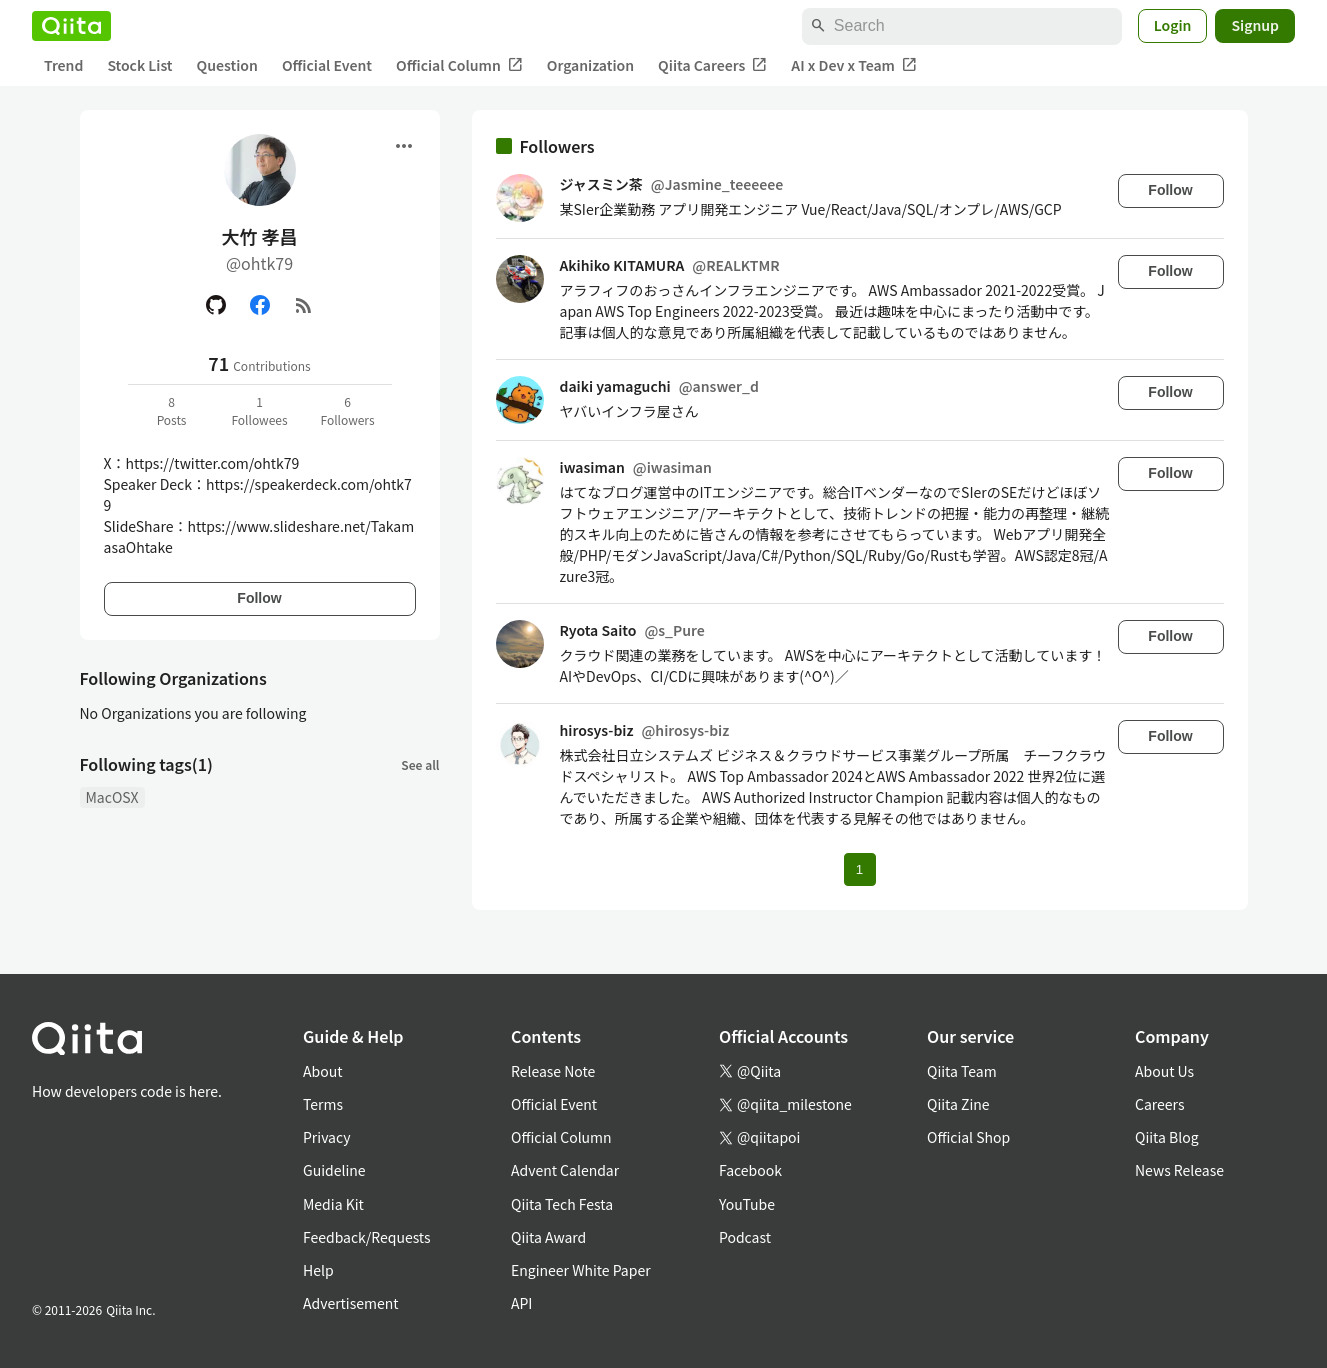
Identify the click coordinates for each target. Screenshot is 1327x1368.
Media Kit (333, 1204)
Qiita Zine (958, 1104)
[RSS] (304, 305)
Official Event (327, 65)
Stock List (139, 65)
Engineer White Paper (581, 1270)
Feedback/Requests (367, 1237)
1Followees (259, 410)
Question (227, 65)
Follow (259, 598)
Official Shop (968, 1137)
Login (1173, 25)
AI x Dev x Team (854, 65)
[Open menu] (404, 146)
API (521, 1303)
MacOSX (112, 797)
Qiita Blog (1167, 1137)
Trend (63, 65)
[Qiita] (71, 26)
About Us (1164, 1071)
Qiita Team (962, 1071)
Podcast (745, 1237)
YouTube (747, 1204)
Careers (1159, 1104)
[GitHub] (216, 305)
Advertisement (351, 1303)
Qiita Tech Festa (562, 1204)
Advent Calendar (565, 1170)
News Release (1179, 1170)
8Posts (172, 410)
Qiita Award (548, 1237)
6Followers (347, 410)
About (322, 1071)
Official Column (459, 65)
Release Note (553, 1071)
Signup (1255, 25)
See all (420, 764)
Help (318, 1270)
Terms (323, 1104)
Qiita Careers (712, 65)
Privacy (326, 1137)
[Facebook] (260, 305)
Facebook (750, 1170)
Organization (590, 65)
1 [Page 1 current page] (859, 869)
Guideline (334, 1170)
